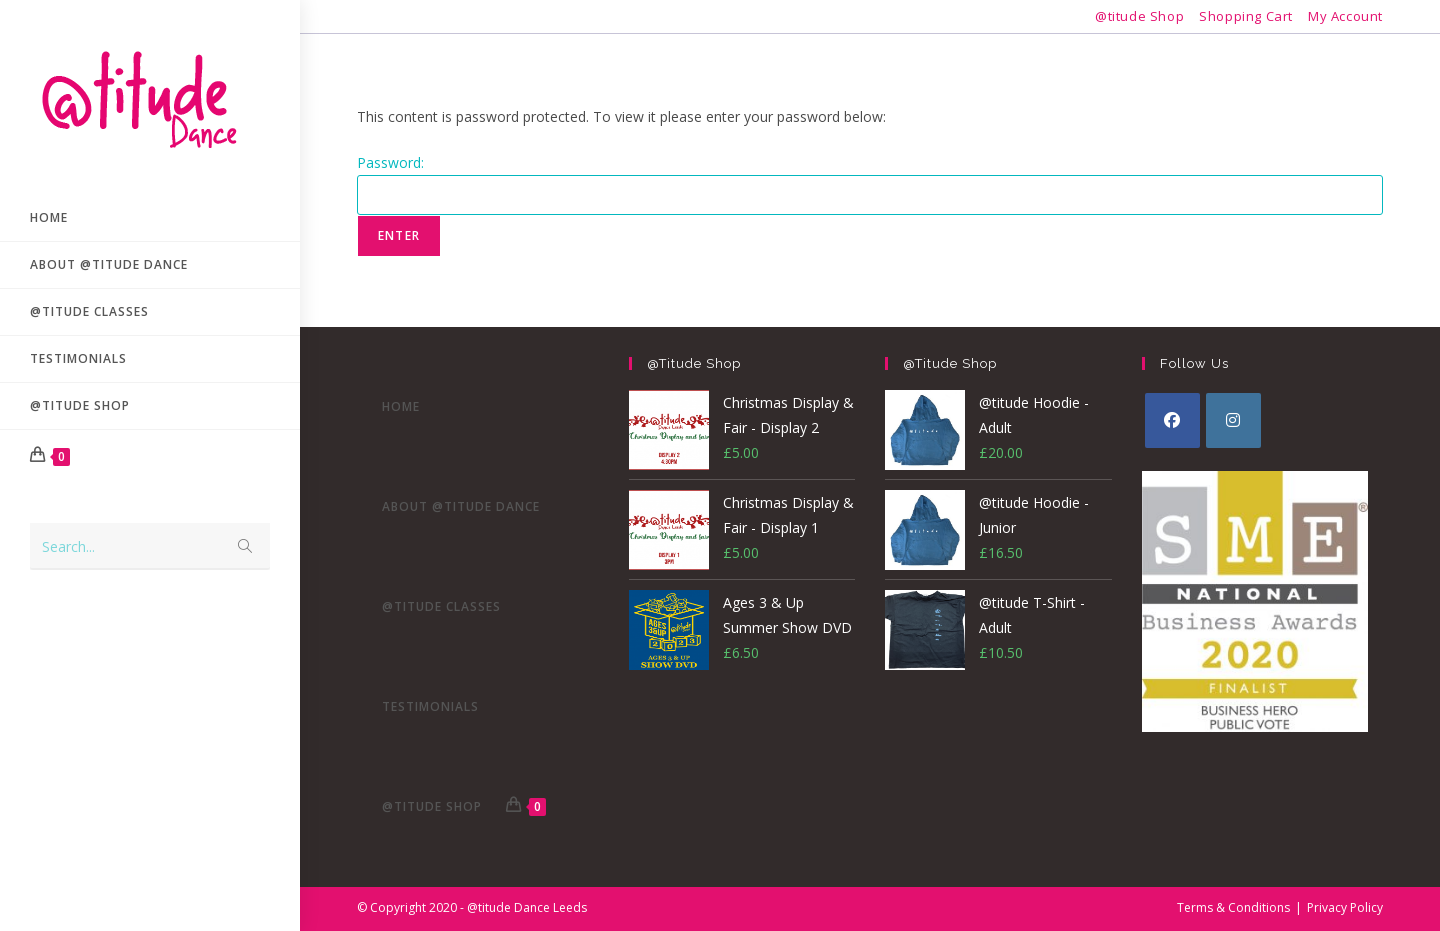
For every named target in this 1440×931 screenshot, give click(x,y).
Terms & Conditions (1233, 907)
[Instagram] (1233, 420)
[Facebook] (1172, 420)
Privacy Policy (1345, 907)
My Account (1345, 16)
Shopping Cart (1246, 16)
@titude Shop (1139, 16)
